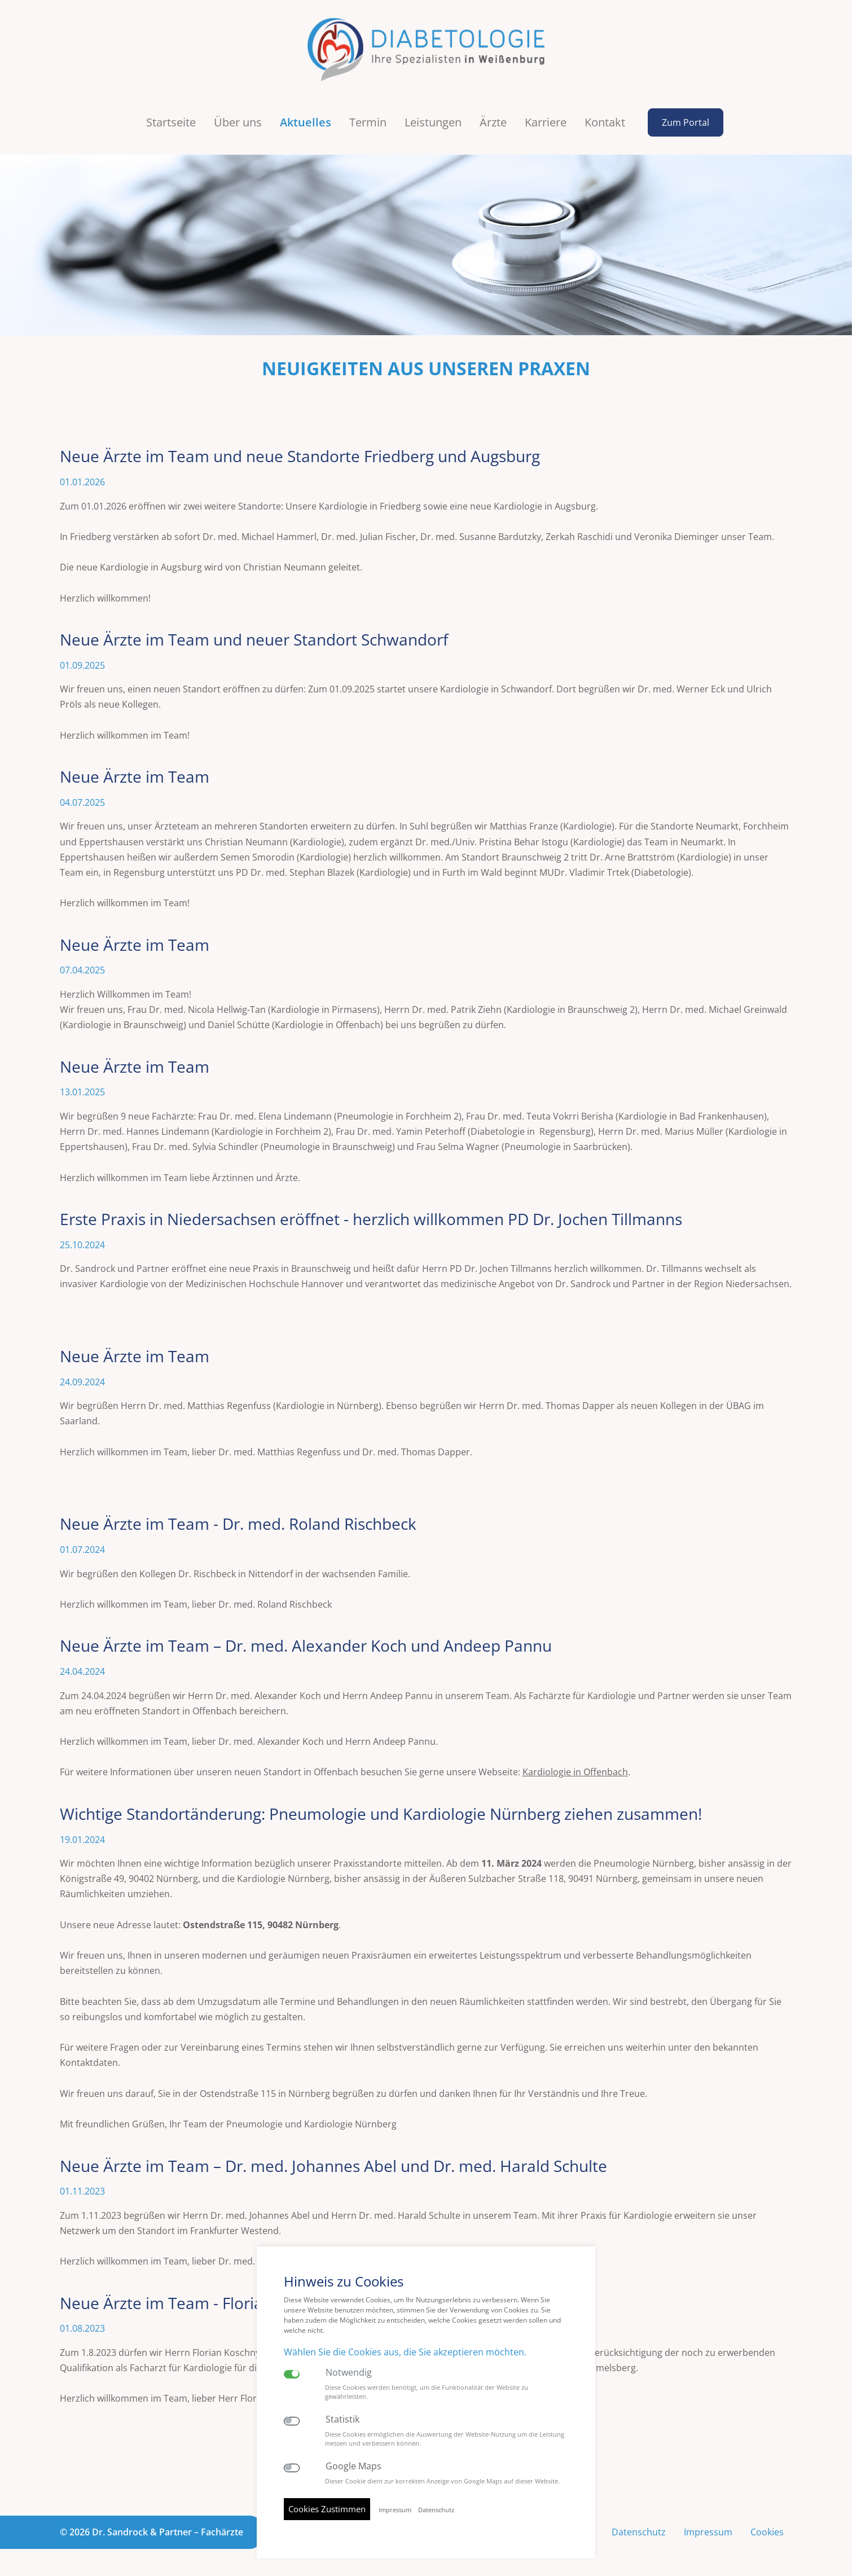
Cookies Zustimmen (327, 2508)
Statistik (342, 2419)
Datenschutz (639, 2532)
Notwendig (349, 2372)
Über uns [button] (238, 122)
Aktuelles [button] (305, 122)
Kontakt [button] (605, 122)
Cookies (767, 2532)
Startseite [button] (171, 122)
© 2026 (151, 2532)
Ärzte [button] (493, 122)
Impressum (708, 2532)
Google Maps (353, 2466)
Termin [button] (368, 122)
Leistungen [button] (433, 122)
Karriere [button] (545, 122)
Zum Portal (685, 122)
